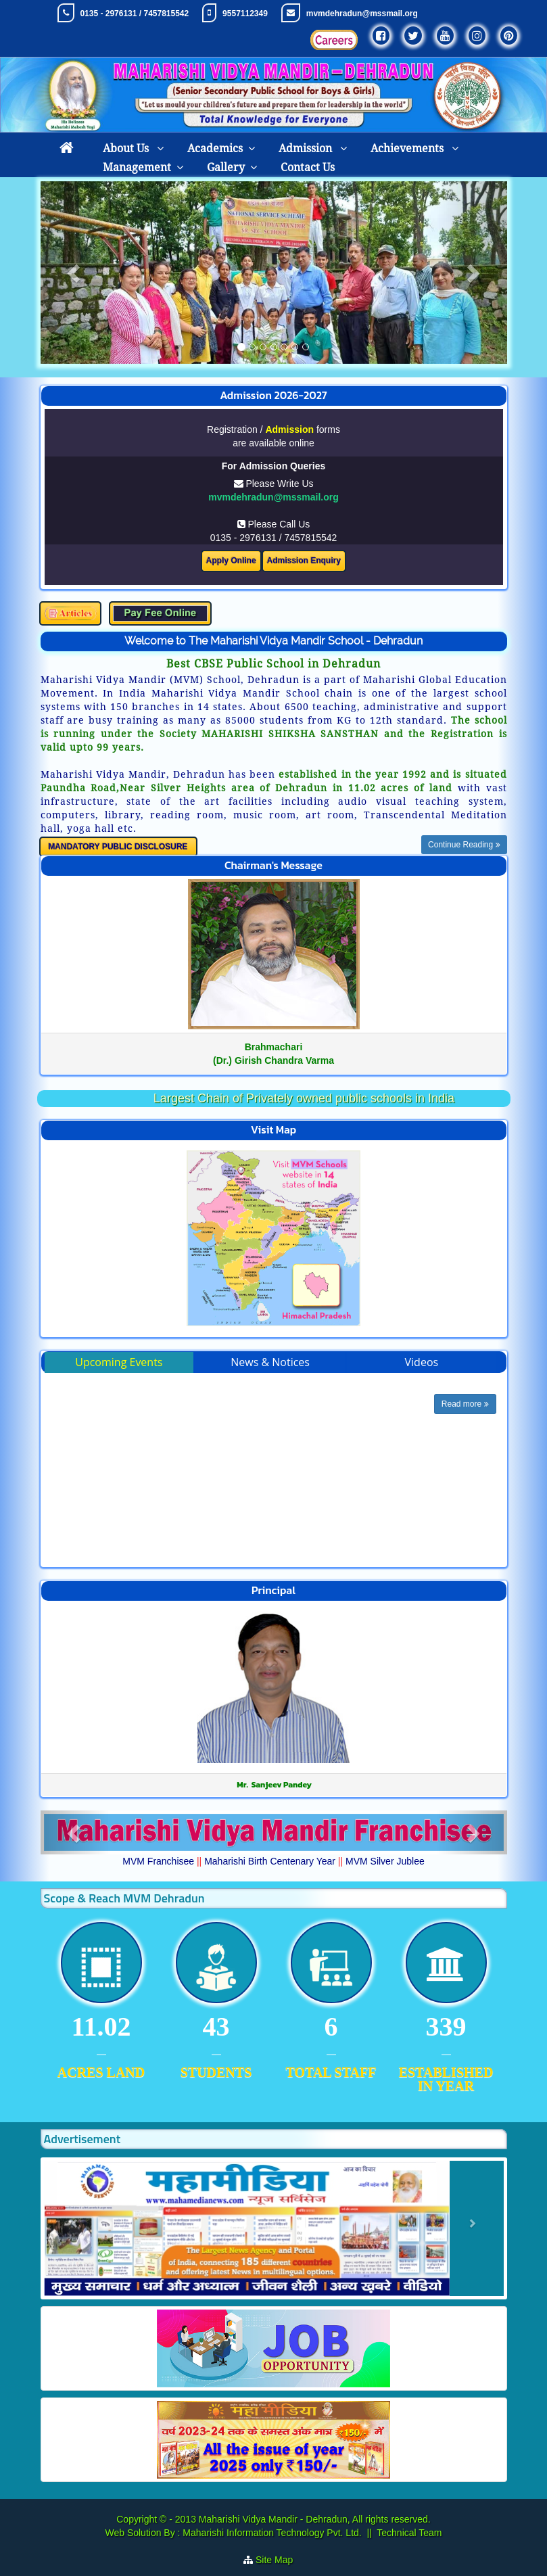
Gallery (226, 167)
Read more (465, 1404)
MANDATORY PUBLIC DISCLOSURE (117, 846)
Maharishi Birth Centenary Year (269, 1861)
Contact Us (308, 167)
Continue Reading (464, 844)
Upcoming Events (118, 1362)
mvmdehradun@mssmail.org (362, 13)
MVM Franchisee (158, 1861)
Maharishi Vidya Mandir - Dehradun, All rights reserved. (315, 2519)
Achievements (408, 148)
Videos (422, 1362)
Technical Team (409, 2532)
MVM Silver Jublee (385, 1861)
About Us (127, 148)
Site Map (280, 2559)
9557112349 (245, 13)
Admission (307, 148)
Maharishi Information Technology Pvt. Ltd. (270, 2532)
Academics (215, 148)
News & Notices (270, 1362)
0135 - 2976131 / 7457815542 (134, 13)
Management (137, 167)
